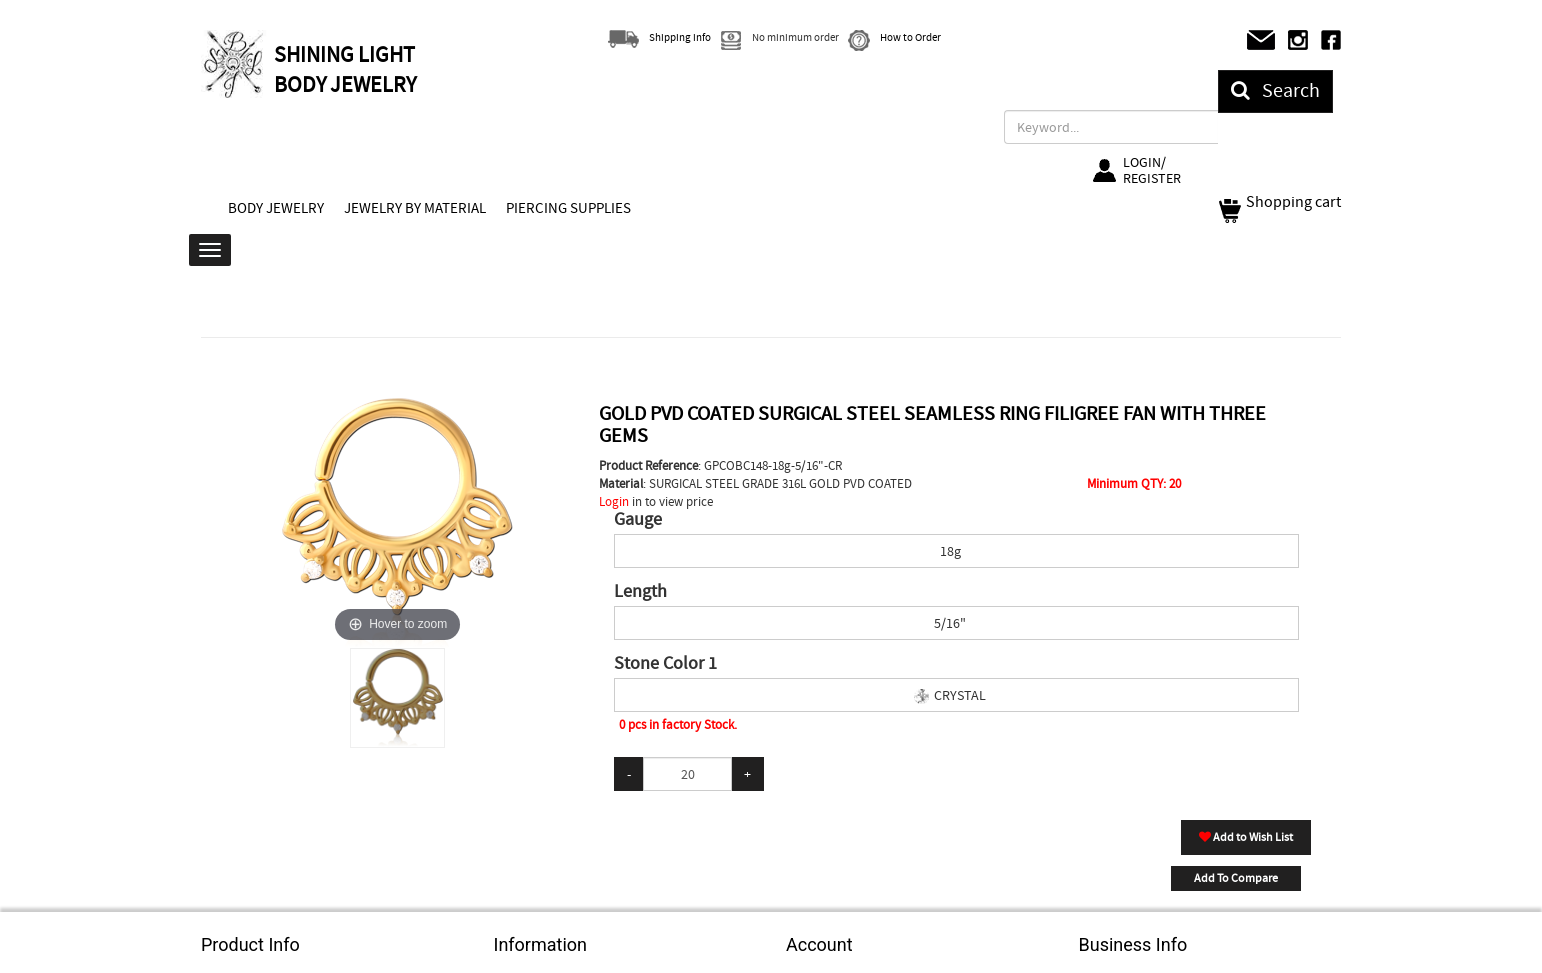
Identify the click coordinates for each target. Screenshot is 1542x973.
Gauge (638, 520)
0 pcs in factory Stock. (678, 724)
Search (1275, 90)
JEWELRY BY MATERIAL (415, 208)
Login (614, 501)
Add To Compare (1236, 878)
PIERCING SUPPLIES (568, 208)
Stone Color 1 (665, 664)
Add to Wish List (1246, 837)
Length (640, 592)
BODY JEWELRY (276, 208)
